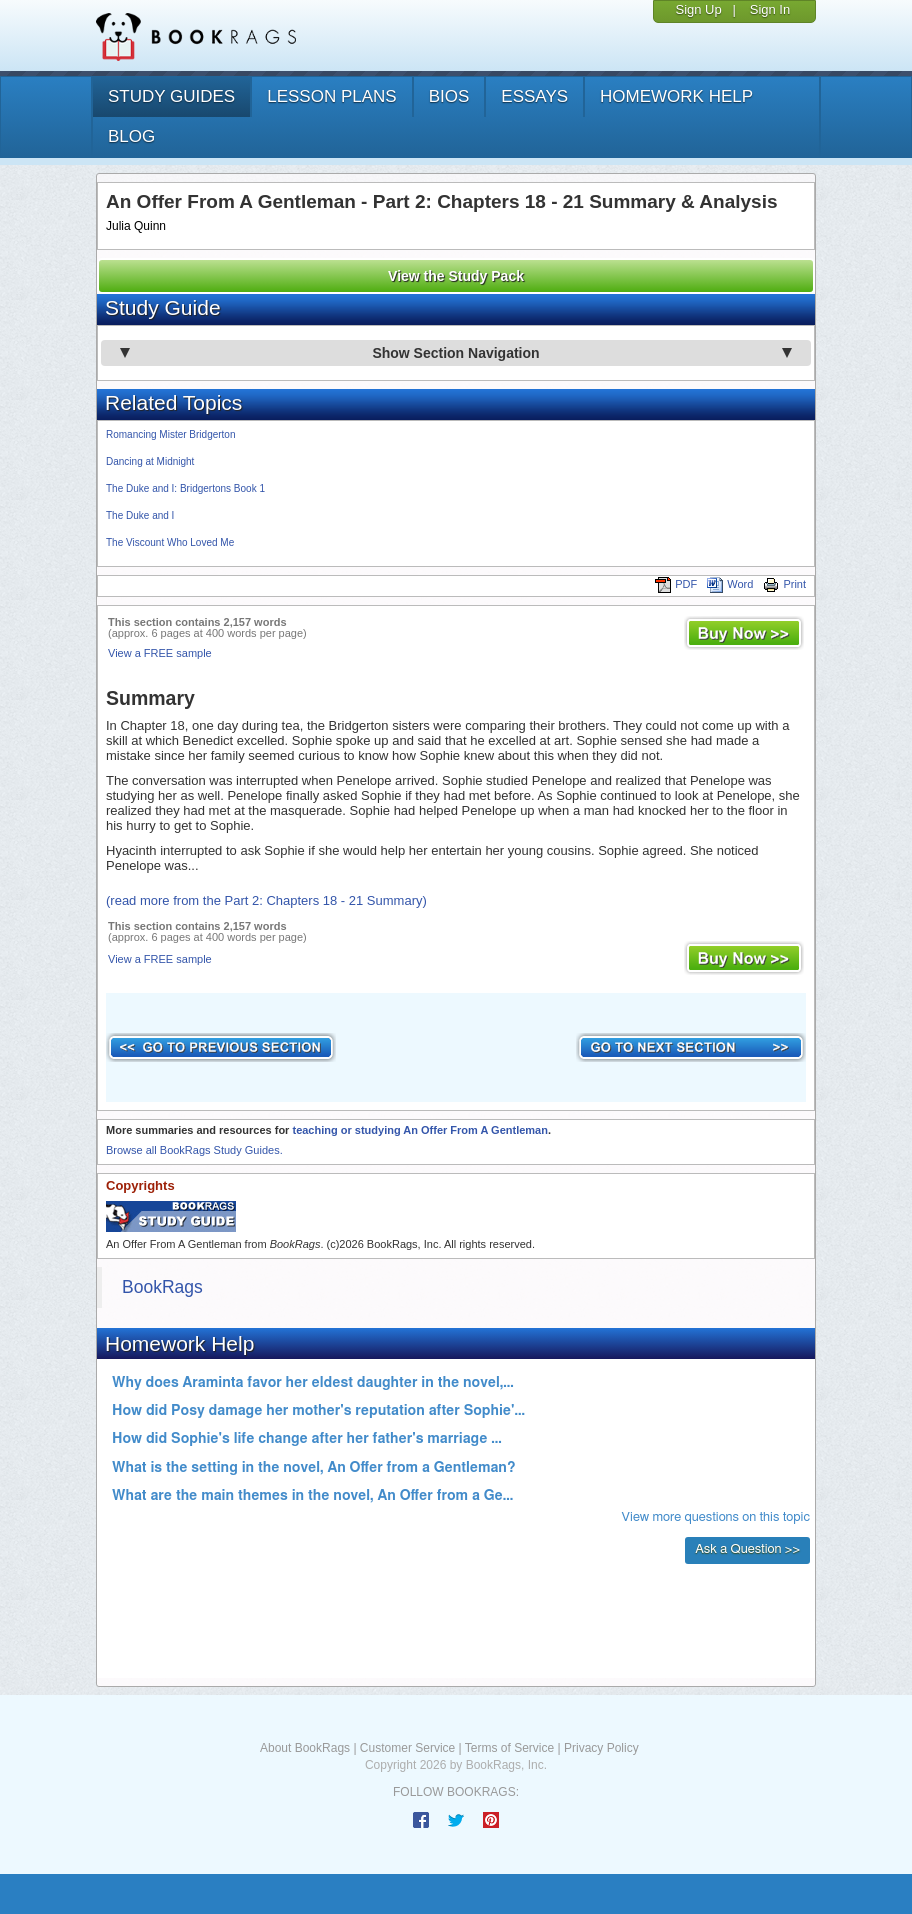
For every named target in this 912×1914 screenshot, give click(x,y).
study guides (171, 96)
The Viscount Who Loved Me (170, 542)
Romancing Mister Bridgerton (171, 434)
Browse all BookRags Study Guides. (194, 1150)
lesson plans (331, 96)
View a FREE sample (160, 653)
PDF (676, 584)
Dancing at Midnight (150, 461)
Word (730, 584)
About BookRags (305, 1748)
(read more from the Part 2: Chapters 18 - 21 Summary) (266, 900)
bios (449, 96)
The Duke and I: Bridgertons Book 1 (185, 488)
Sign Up (698, 9)
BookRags (162, 1287)
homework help (676, 96)
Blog (131, 136)
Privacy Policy (601, 1748)
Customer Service (407, 1748)
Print (784, 584)
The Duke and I (140, 515)
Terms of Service (509, 1748)
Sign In (770, 9)
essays (534, 96)
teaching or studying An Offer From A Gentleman (419, 1130)
